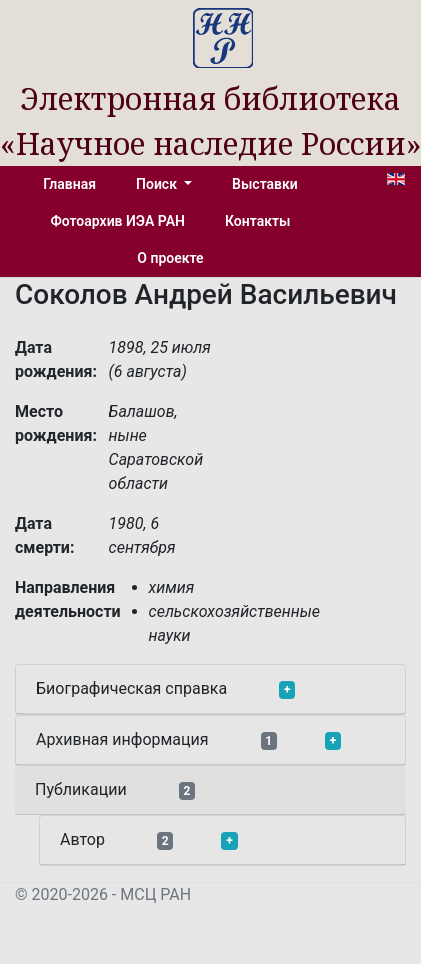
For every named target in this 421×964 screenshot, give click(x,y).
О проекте (170, 258)
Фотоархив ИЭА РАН (118, 221)
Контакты (257, 221)
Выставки (265, 184)
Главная (69, 184)
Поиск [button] (158, 184)
